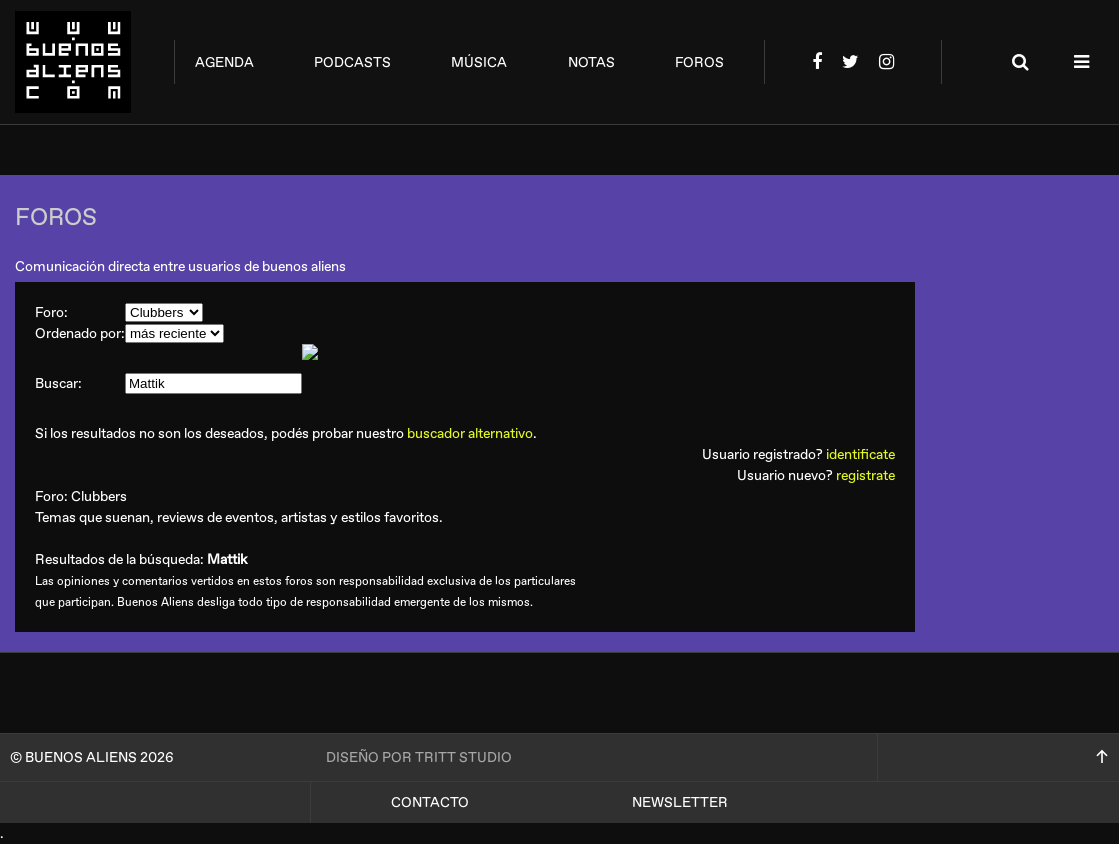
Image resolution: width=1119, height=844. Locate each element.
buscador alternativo (470, 433)
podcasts (352, 62)
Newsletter (680, 802)
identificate (860, 454)
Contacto (430, 802)
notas (591, 62)
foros (699, 62)
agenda (224, 62)
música (479, 62)
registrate (865, 475)
